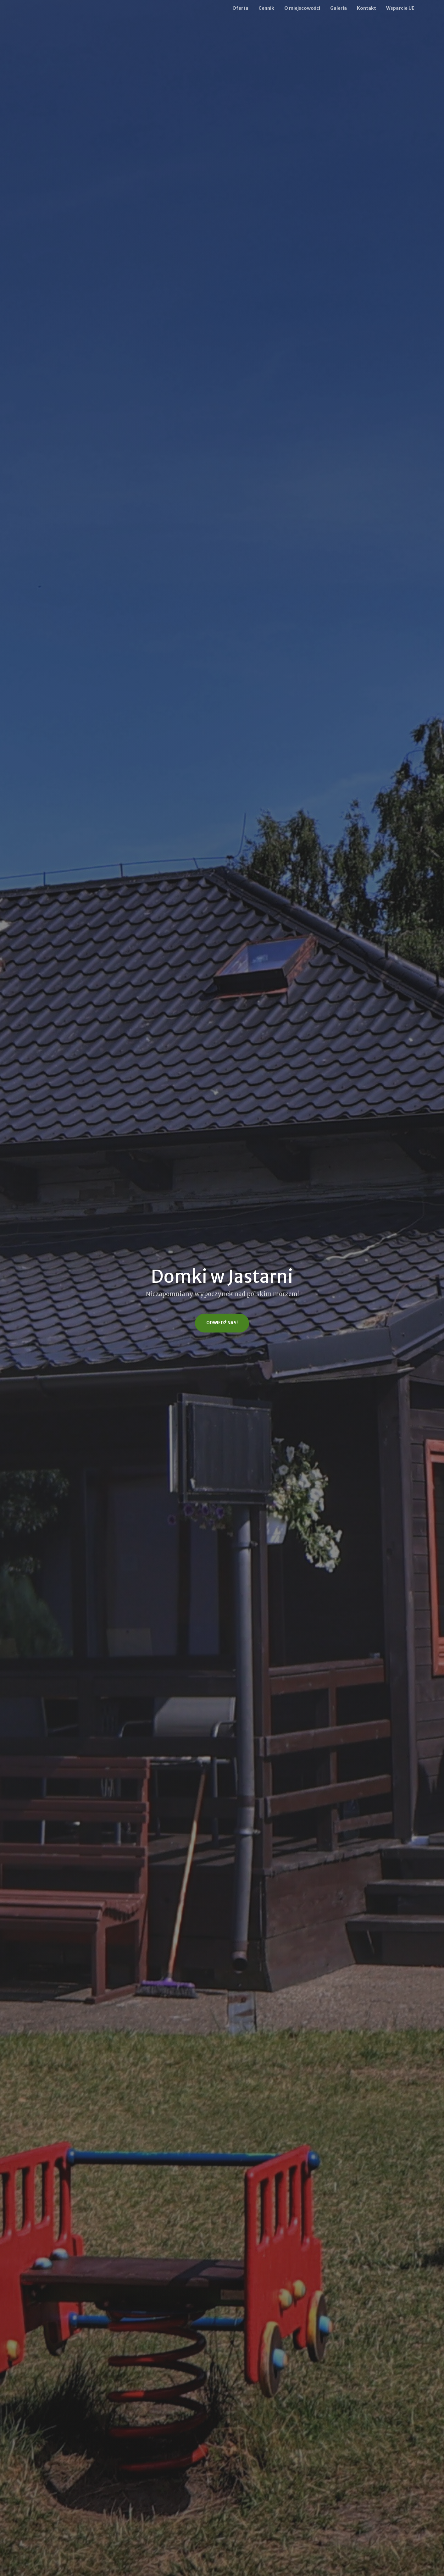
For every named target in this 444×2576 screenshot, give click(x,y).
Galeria (338, 8)
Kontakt (366, 8)
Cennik (266, 8)
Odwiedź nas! (222, 1323)
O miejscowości (302, 8)
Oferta (240, 8)
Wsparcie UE (400, 8)
